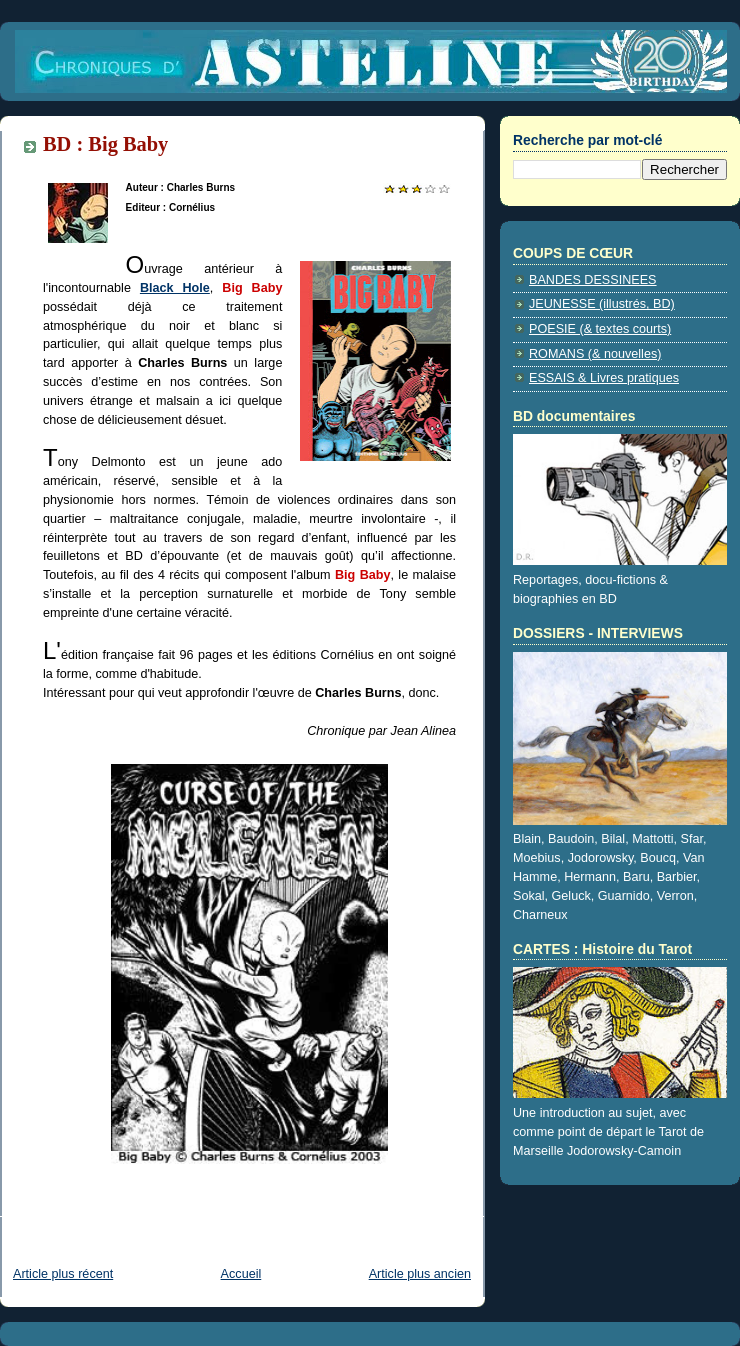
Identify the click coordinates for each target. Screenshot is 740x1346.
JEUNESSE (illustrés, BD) (602, 304)
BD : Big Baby (105, 144)
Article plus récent (63, 1274)
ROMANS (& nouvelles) (595, 354)
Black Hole (175, 288)
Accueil (241, 1274)
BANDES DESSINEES (593, 280)
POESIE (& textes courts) (600, 329)
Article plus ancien (420, 1274)
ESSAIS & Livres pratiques (604, 378)
